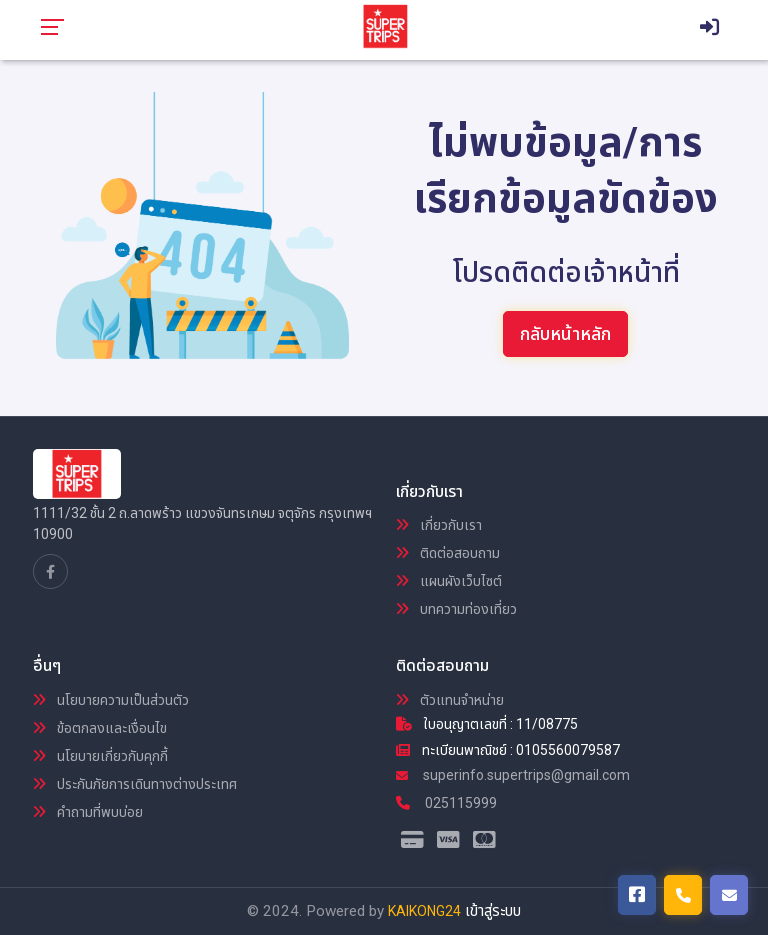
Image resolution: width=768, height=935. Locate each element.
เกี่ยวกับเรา (439, 525)
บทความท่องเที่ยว (456, 609)
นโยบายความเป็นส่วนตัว (111, 700)
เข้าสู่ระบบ (493, 911)
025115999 (446, 803)
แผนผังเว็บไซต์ (449, 581)
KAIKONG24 (424, 911)
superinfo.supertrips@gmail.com (513, 775)
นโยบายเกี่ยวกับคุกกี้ (100, 756)
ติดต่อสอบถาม (448, 553)
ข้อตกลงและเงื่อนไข (100, 728)
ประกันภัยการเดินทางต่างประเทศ (135, 784)
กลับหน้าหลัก (565, 333)
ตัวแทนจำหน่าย (450, 700)
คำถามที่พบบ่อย (88, 812)
